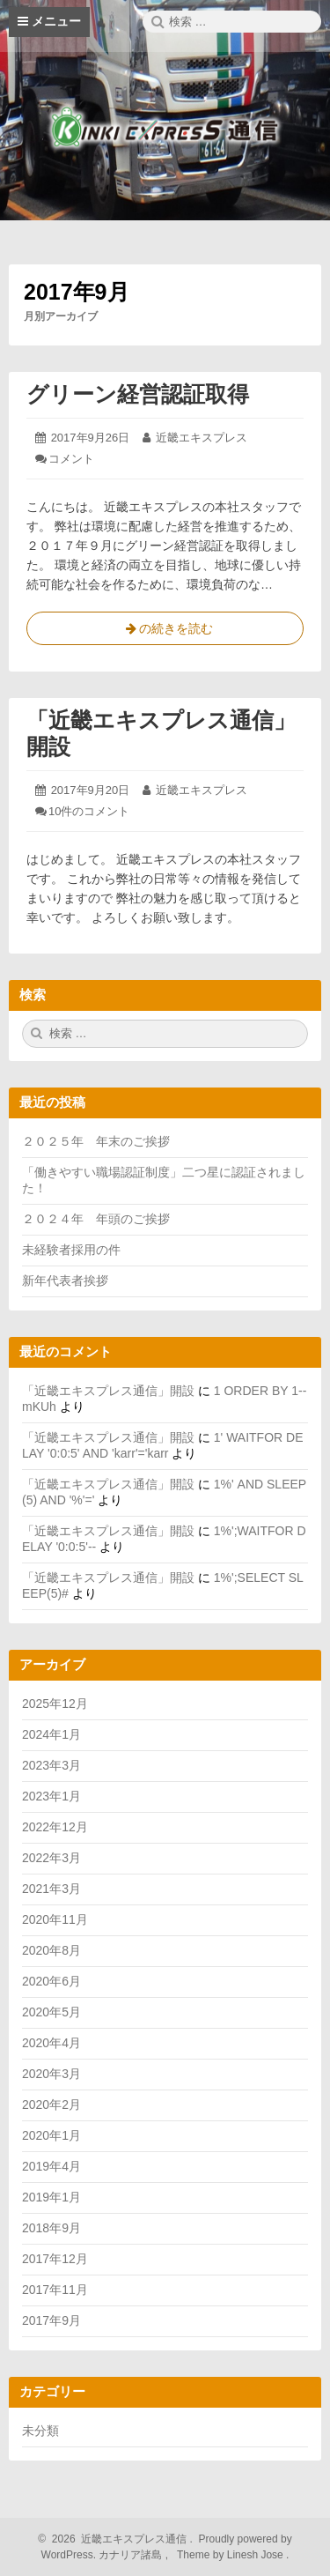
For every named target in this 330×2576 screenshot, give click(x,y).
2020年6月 (51, 1981)
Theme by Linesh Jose (232, 2555)
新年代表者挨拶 (65, 1280)
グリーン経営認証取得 (137, 394)
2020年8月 (51, 1950)
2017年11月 (55, 2290)
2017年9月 (51, 2320)
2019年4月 (51, 2166)
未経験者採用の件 (71, 1250)
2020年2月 (51, 2104)
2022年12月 (55, 1827)
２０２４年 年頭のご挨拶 (96, 1219)
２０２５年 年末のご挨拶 (96, 1141)
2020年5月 (51, 2012)
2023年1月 (51, 1796)
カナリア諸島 (132, 2555)
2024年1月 (51, 1734)
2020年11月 (55, 1919)
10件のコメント (88, 811)
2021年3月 (51, 1889)
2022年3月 (51, 1858)
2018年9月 (51, 2228)
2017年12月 (55, 2259)
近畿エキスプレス (201, 437)
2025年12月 (55, 1703)
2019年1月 (51, 2197)
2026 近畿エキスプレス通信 (116, 2539)
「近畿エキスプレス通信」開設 (108, 1391)
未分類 (40, 2431)
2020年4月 (51, 2043)
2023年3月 (51, 1765)
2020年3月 (51, 2074)
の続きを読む (165, 632)
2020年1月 (51, 2135)
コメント (71, 458)
